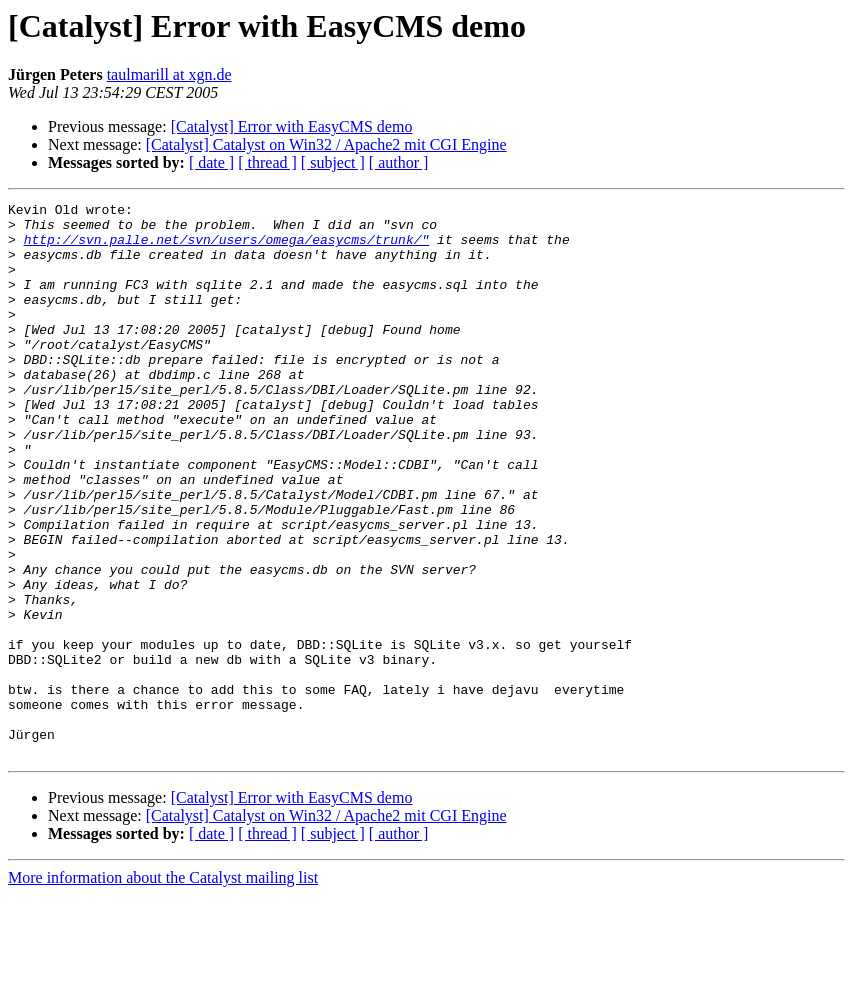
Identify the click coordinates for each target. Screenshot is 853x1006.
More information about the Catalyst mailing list (163, 988)
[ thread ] (267, 162)
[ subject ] (333, 162)
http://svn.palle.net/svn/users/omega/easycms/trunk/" (227, 248)
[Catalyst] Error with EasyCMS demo (292, 126)
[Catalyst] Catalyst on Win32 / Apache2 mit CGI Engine (326, 144)
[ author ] (399, 162)
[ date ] (211, 162)
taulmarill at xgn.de (169, 74)
